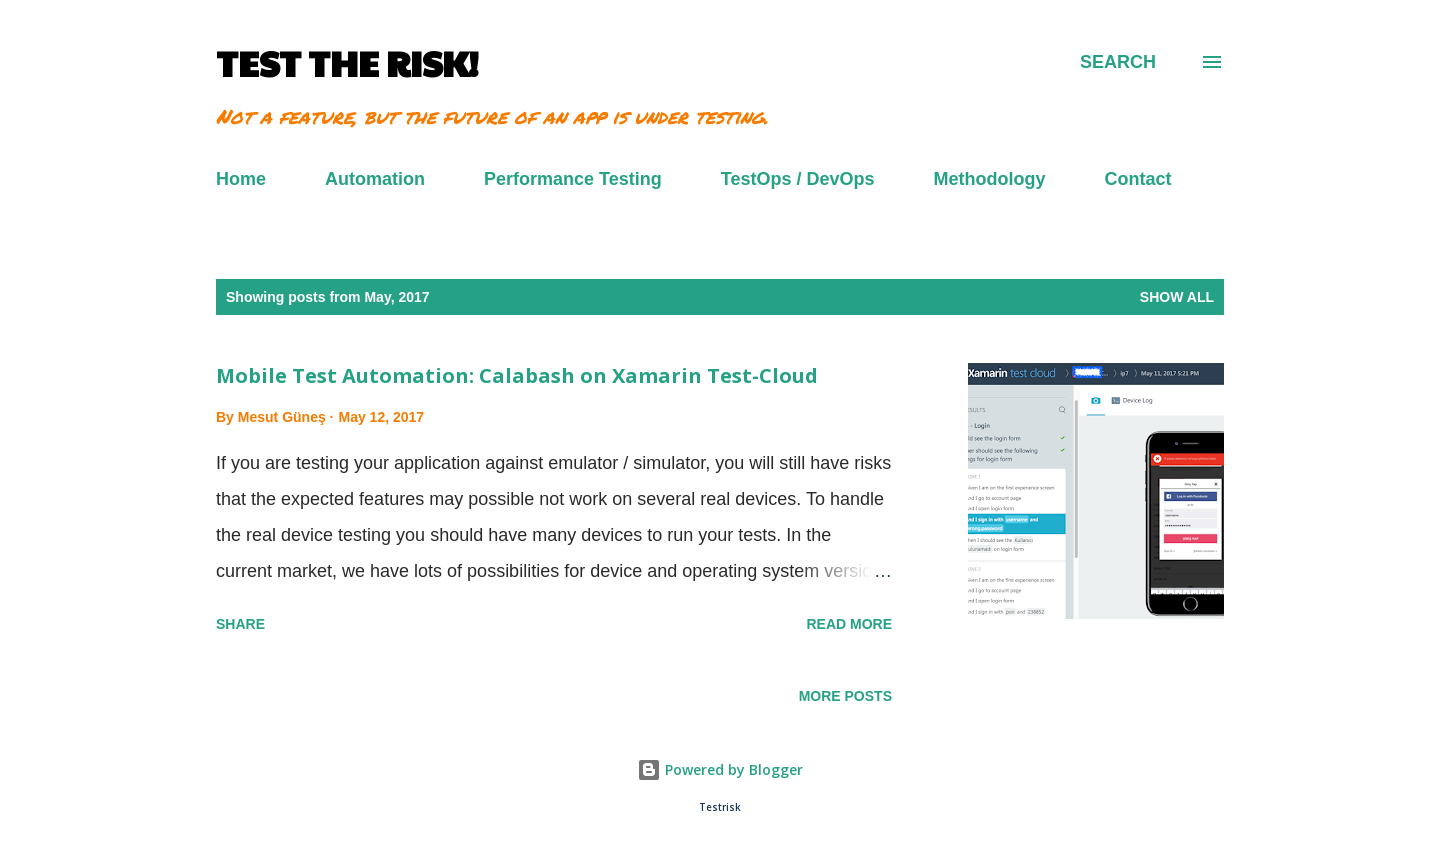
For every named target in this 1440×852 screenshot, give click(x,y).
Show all (1177, 297)
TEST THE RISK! (347, 62)
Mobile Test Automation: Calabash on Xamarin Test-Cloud (517, 375)
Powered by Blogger (720, 769)
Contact (1138, 179)
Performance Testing (573, 179)
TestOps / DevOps (798, 179)
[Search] (1118, 62)
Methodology (990, 179)
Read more (849, 624)
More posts (845, 696)
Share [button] (240, 624)
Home (241, 179)
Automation (375, 179)
